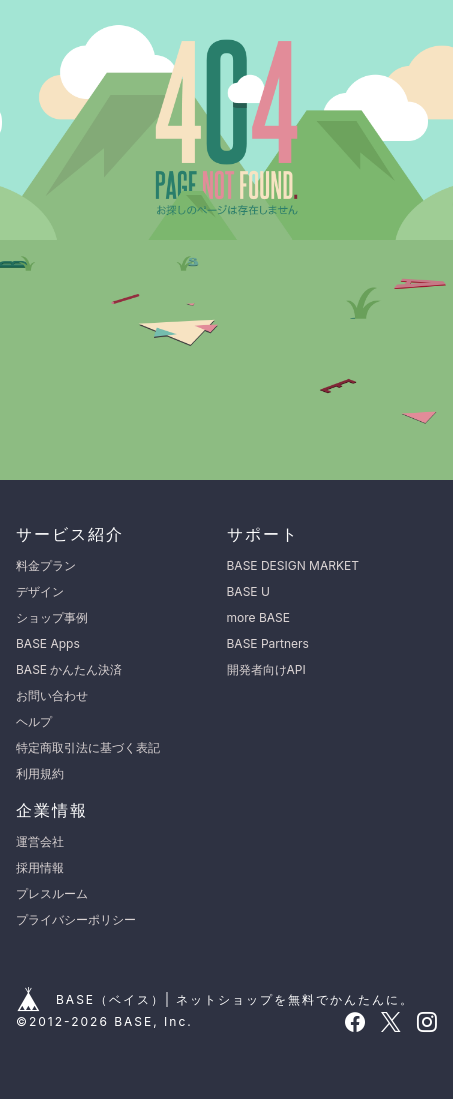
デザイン (40, 591)
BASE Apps (48, 643)
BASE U (248, 591)
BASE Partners (268, 643)
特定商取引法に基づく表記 (88, 747)
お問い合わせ (52, 695)
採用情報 (40, 867)
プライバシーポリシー (76, 919)
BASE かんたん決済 (69, 669)
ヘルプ (34, 721)
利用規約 (40, 773)
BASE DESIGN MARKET (293, 565)
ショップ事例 (52, 617)
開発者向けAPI (266, 669)
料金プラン (46, 565)
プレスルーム (52, 893)
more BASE (258, 617)
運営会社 (40, 841)
